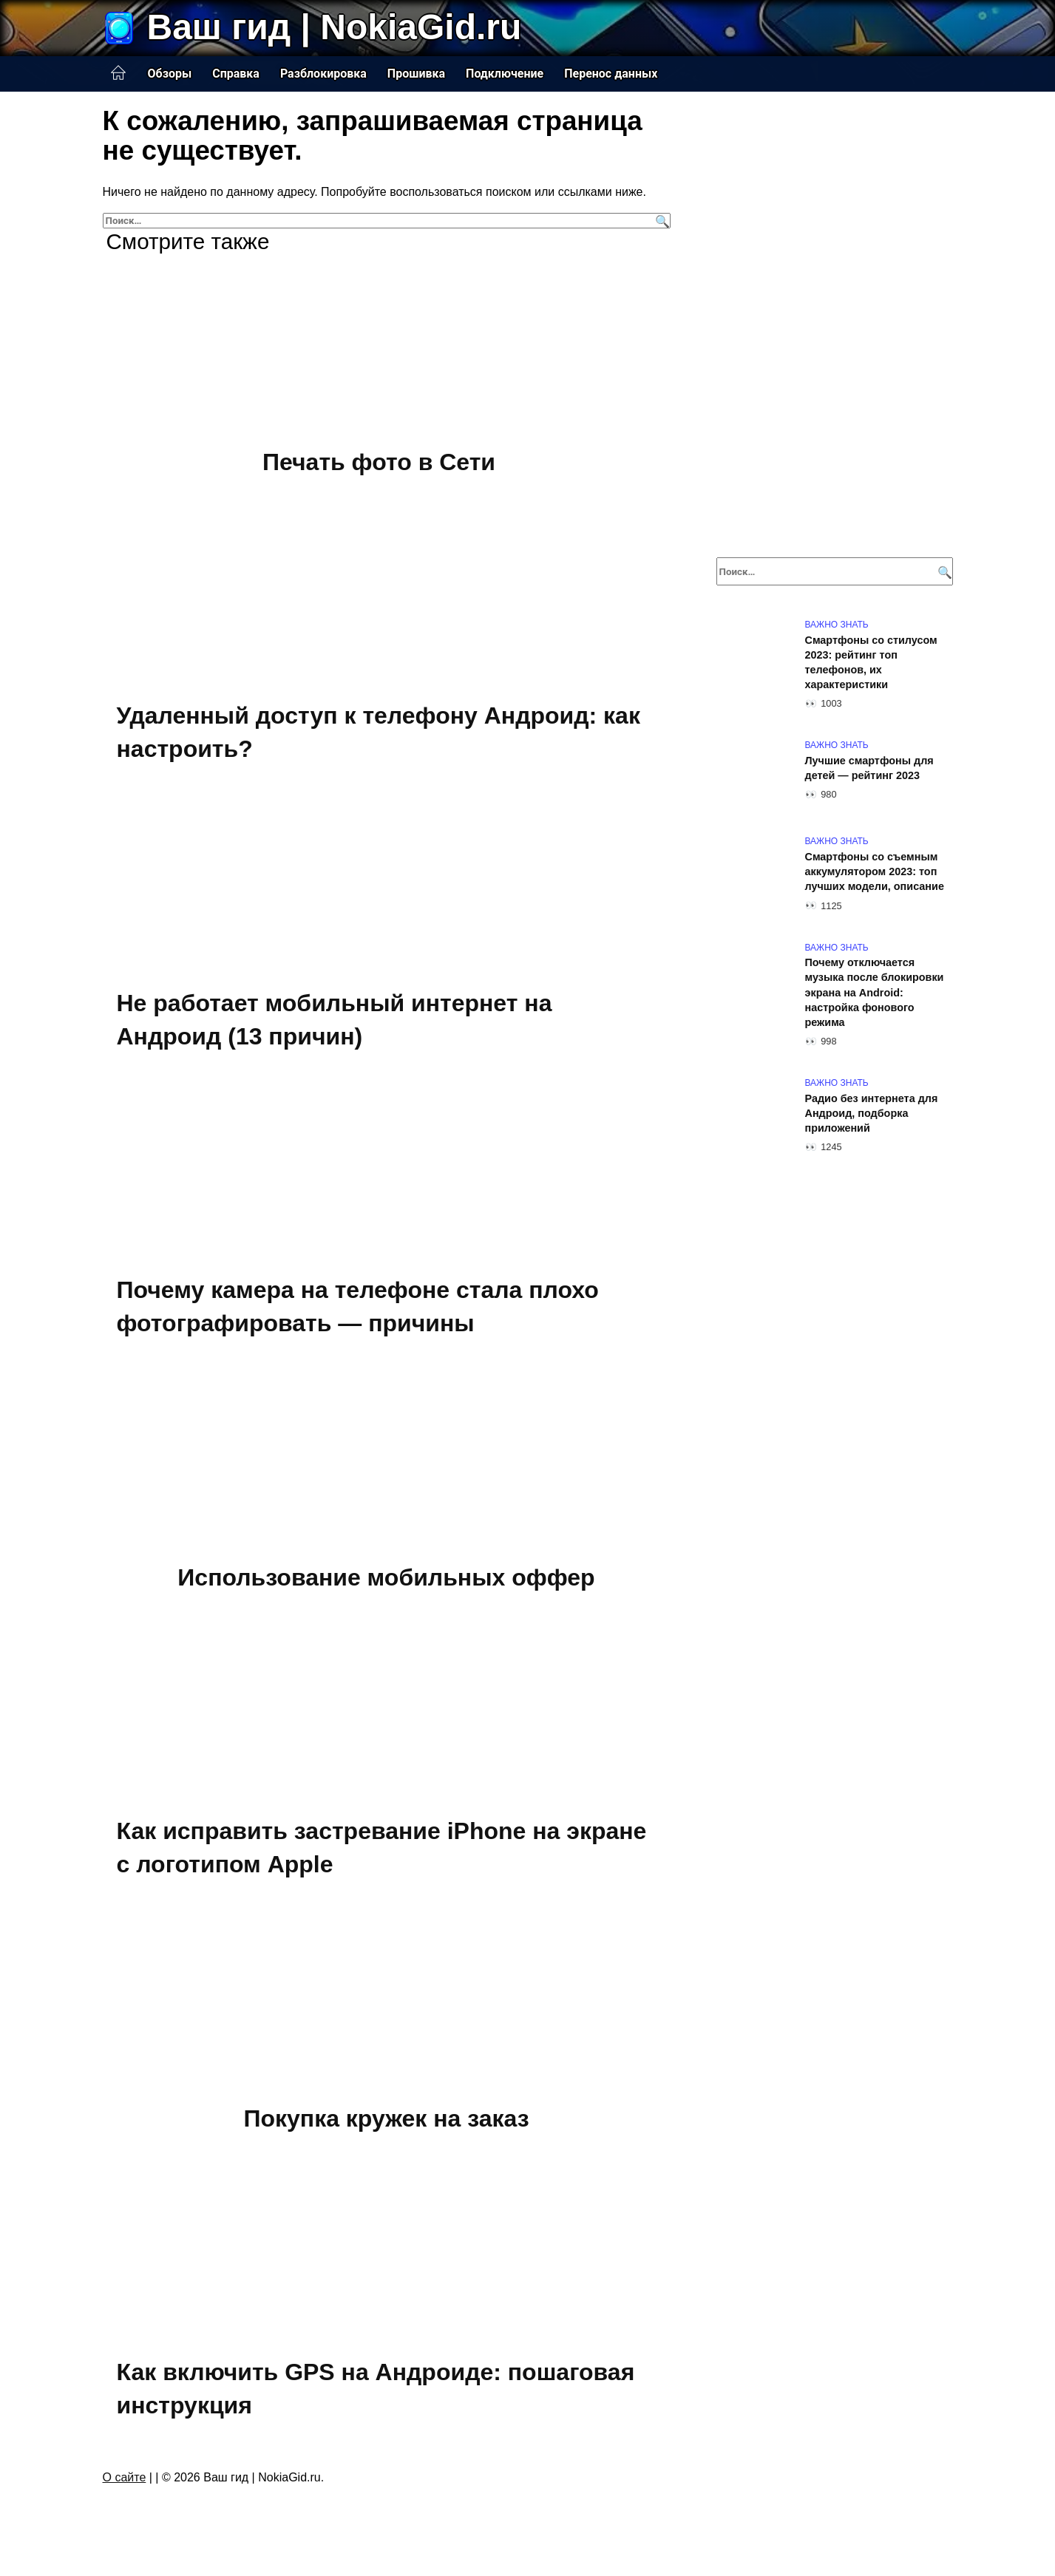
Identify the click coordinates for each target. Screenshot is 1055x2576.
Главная (118, 73)
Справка (235, 74)
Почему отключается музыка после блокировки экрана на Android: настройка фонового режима (874, 993)
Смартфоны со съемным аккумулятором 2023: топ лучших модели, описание (874, 871)
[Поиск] (661, 220)
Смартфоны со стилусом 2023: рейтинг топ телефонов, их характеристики (871, 662)
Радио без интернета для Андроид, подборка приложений (871, 1113)
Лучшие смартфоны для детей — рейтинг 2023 (869, 768)
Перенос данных (610, 74)
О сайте (124, 2477)
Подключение (504, 74)
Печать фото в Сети (378, 462)
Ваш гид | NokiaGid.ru (334, 27)
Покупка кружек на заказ (386, 2118)
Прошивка (416, 74)
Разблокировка (323, 74)
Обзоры (170, 74)
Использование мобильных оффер (385, 1577)
